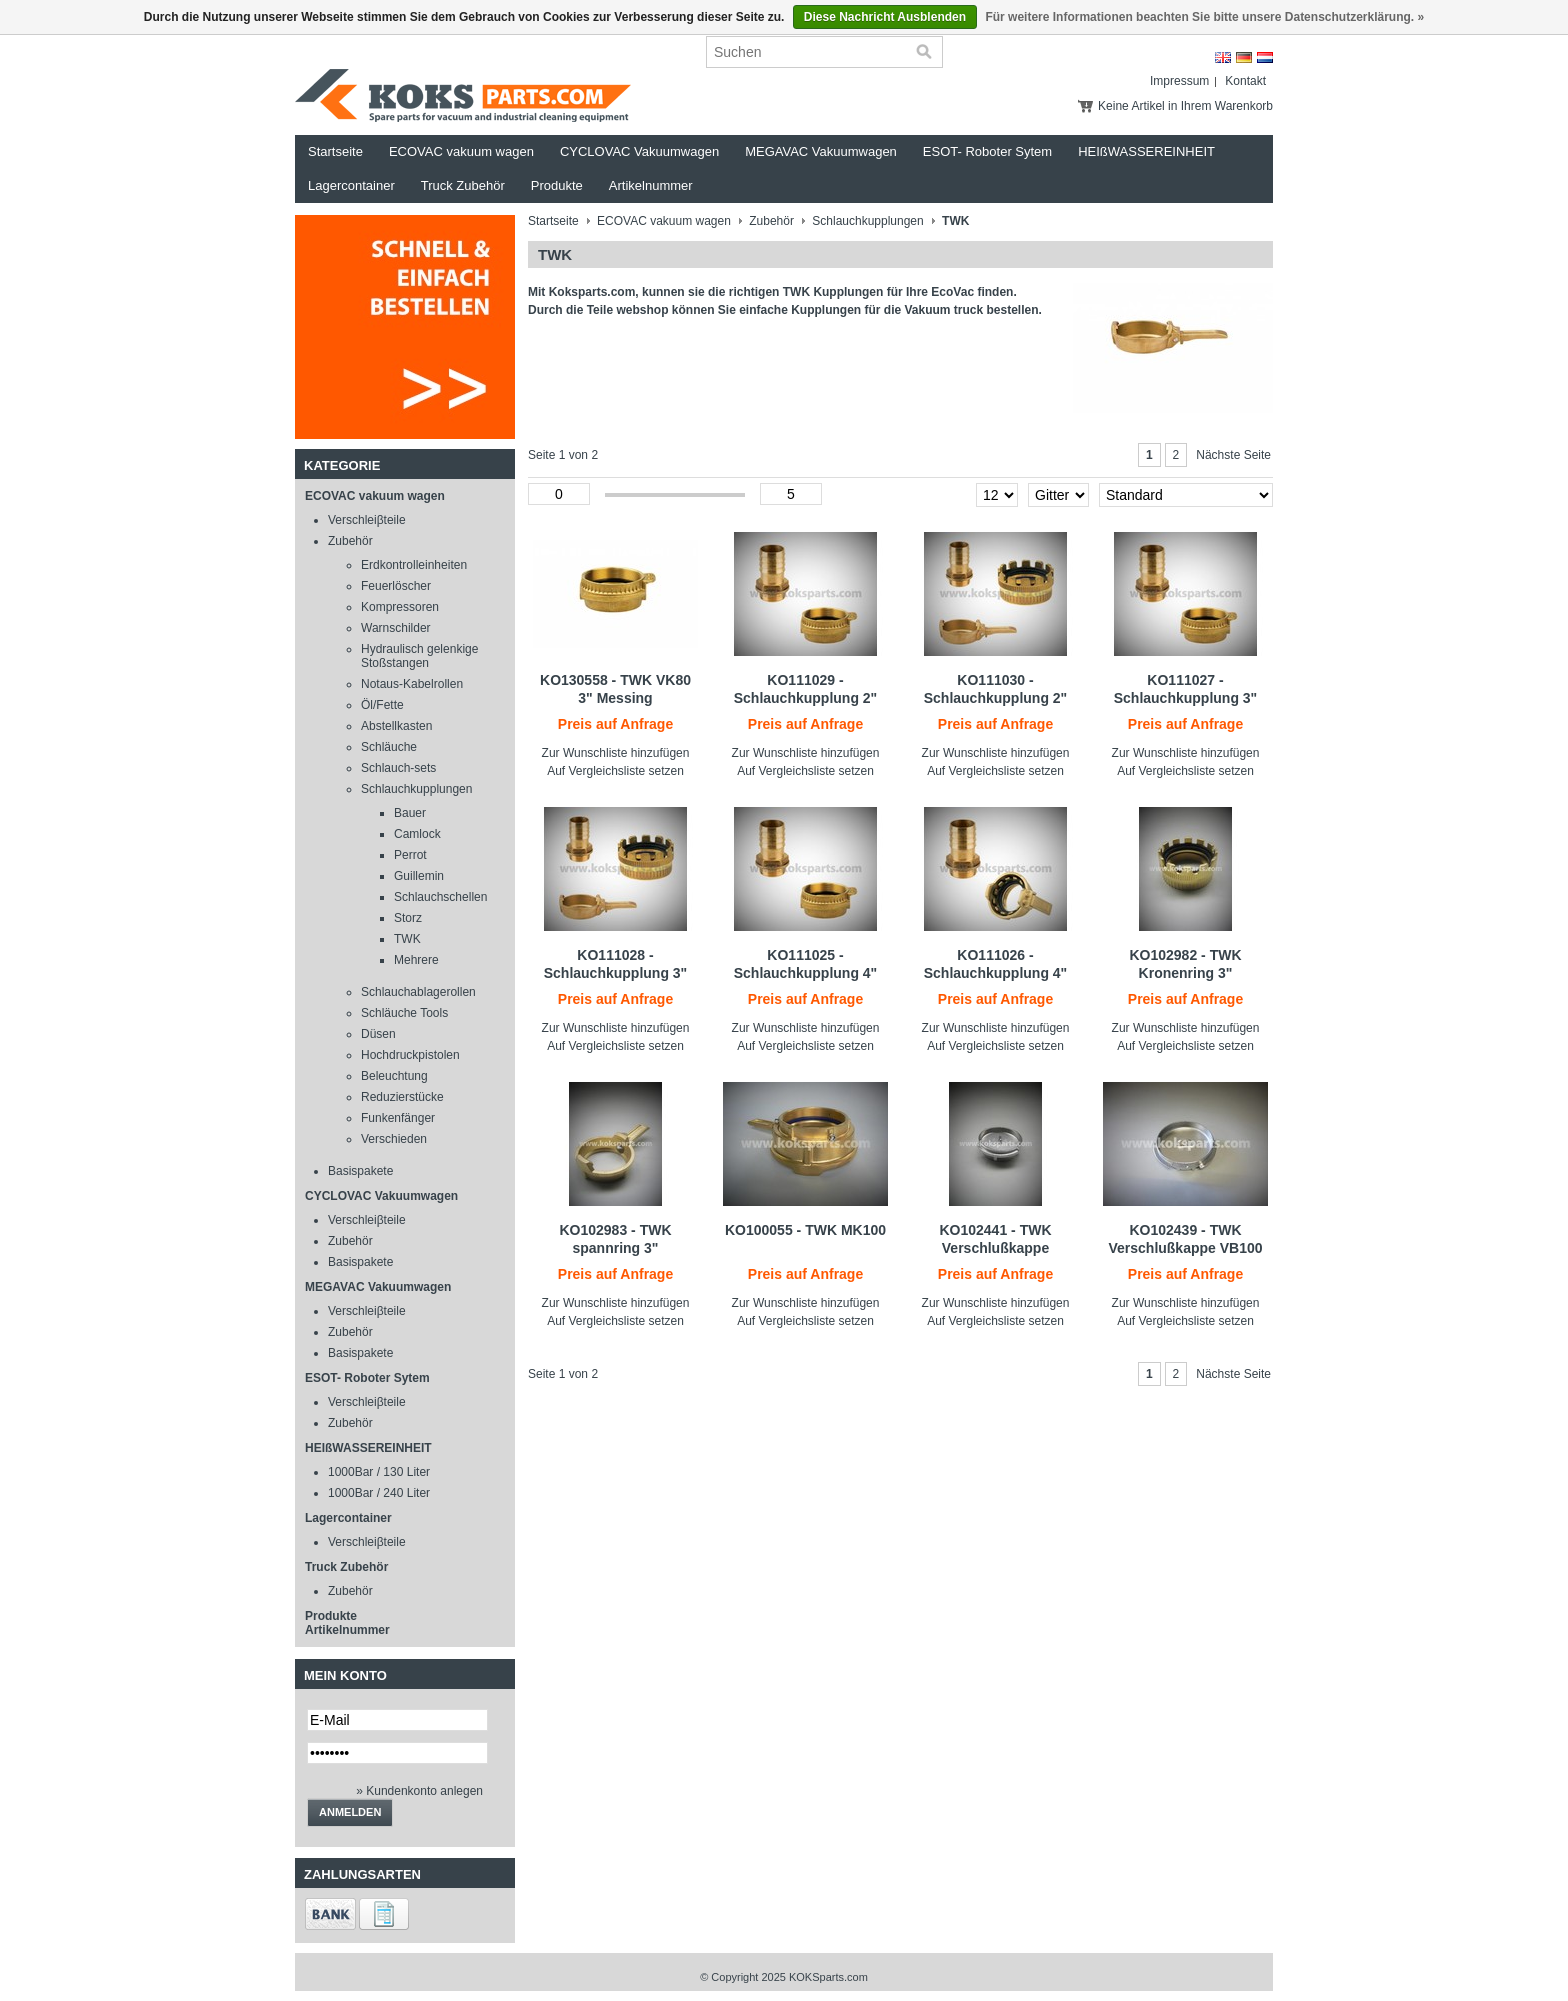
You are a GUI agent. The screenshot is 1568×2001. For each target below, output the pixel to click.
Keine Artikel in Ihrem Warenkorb (1185, 106)
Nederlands (1265, 57)
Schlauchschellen (440, 897)
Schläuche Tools (404, 1013)
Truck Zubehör (463, 185)
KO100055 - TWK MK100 (805, 1230)
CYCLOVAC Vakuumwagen (639, 151)
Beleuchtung (394, 1076)
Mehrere (416, 960)
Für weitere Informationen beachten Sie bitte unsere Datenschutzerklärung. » (1204, 17)
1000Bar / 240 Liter (379, 1493)
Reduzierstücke (402, 1097)
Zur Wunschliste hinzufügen (616, 753)
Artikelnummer (651, 185)
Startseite (335, 151)
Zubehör (350, 541)
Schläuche (389, 747)
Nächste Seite (1233, 455)
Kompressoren (400, 607)
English (1223, 57)
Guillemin (419, 876)
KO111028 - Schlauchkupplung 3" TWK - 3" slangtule (616, 973)
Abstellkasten (396, 726)
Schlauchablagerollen (418, 992)
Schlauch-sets (398, 768)
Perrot (410, 855)
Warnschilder (396, 628)
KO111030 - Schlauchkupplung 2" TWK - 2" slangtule (996, 698)
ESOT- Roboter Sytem (987, 151)
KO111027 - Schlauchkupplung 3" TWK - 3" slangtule (1186, 698)
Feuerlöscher (396, 586)
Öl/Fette (382, 705)
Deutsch (1244, 57)
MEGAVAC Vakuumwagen (821, 151)
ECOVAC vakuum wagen (461, 151)
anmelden (350, 1812)
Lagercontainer (351, 185)
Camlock (417, 834)
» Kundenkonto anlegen (419, 1791)
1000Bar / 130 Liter (379, 1472)
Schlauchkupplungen (416, 789)
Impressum (1179, 81)
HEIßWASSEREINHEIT (1146, 151)
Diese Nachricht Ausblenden (885, 17)
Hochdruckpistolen (410, 1055)
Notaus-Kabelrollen (412, 684)
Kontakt (1245, 81)
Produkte (557, 185)
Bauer (410, 813)
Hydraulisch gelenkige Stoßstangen (419, 656)
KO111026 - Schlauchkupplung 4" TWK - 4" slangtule (996, 973)
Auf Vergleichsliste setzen (615, 771)
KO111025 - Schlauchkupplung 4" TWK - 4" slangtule (806, 973)
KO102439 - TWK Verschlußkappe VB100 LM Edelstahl (1185, 1248)
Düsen (378, 1034)
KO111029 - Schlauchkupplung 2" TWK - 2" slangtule (806, 698)
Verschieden (394, 1139)
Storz (408, 918)
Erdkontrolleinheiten (414, 565)
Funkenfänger (398, 1118)
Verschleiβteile (367, 520)
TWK (407, 939)
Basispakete (360, 1171)
